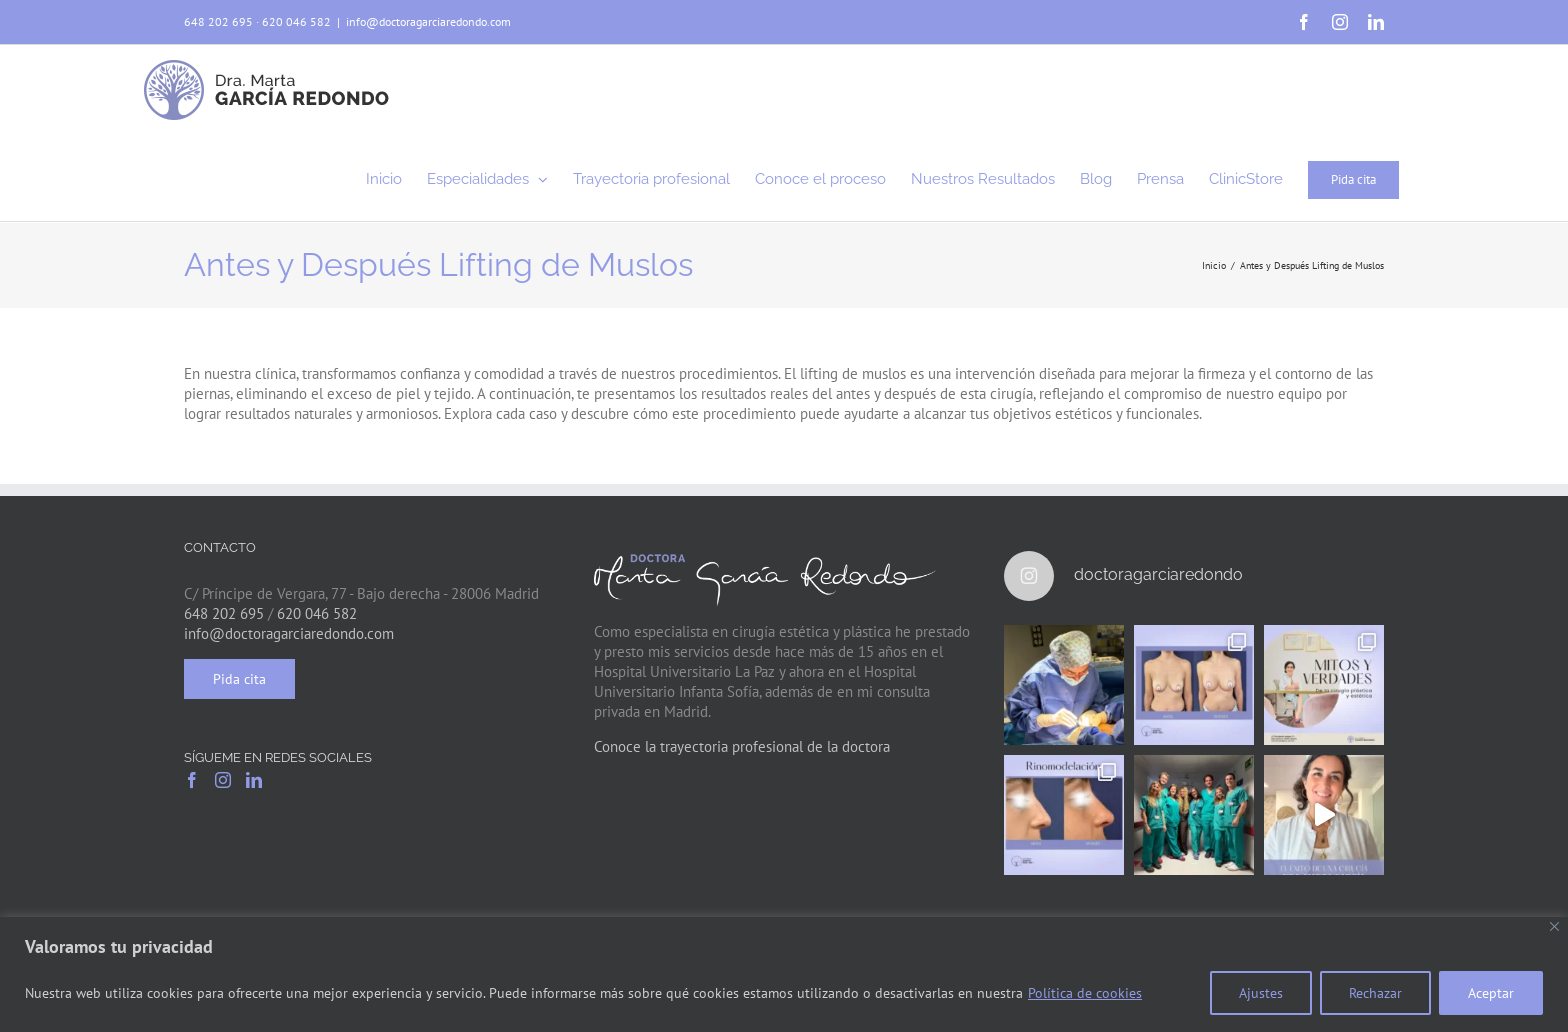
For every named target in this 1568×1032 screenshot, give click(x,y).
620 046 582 (296, 21)
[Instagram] (223, 780)
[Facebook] (192, 780)
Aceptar (1491, 993)
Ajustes (1261, 993)
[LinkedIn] (254, 780)
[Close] (1554, 926)
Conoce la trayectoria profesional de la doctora (742, 746)
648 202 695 (218, 21)
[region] (784, 974)
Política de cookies (1085, 993)
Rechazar (1375, 993)
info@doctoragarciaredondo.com (428, 21)
